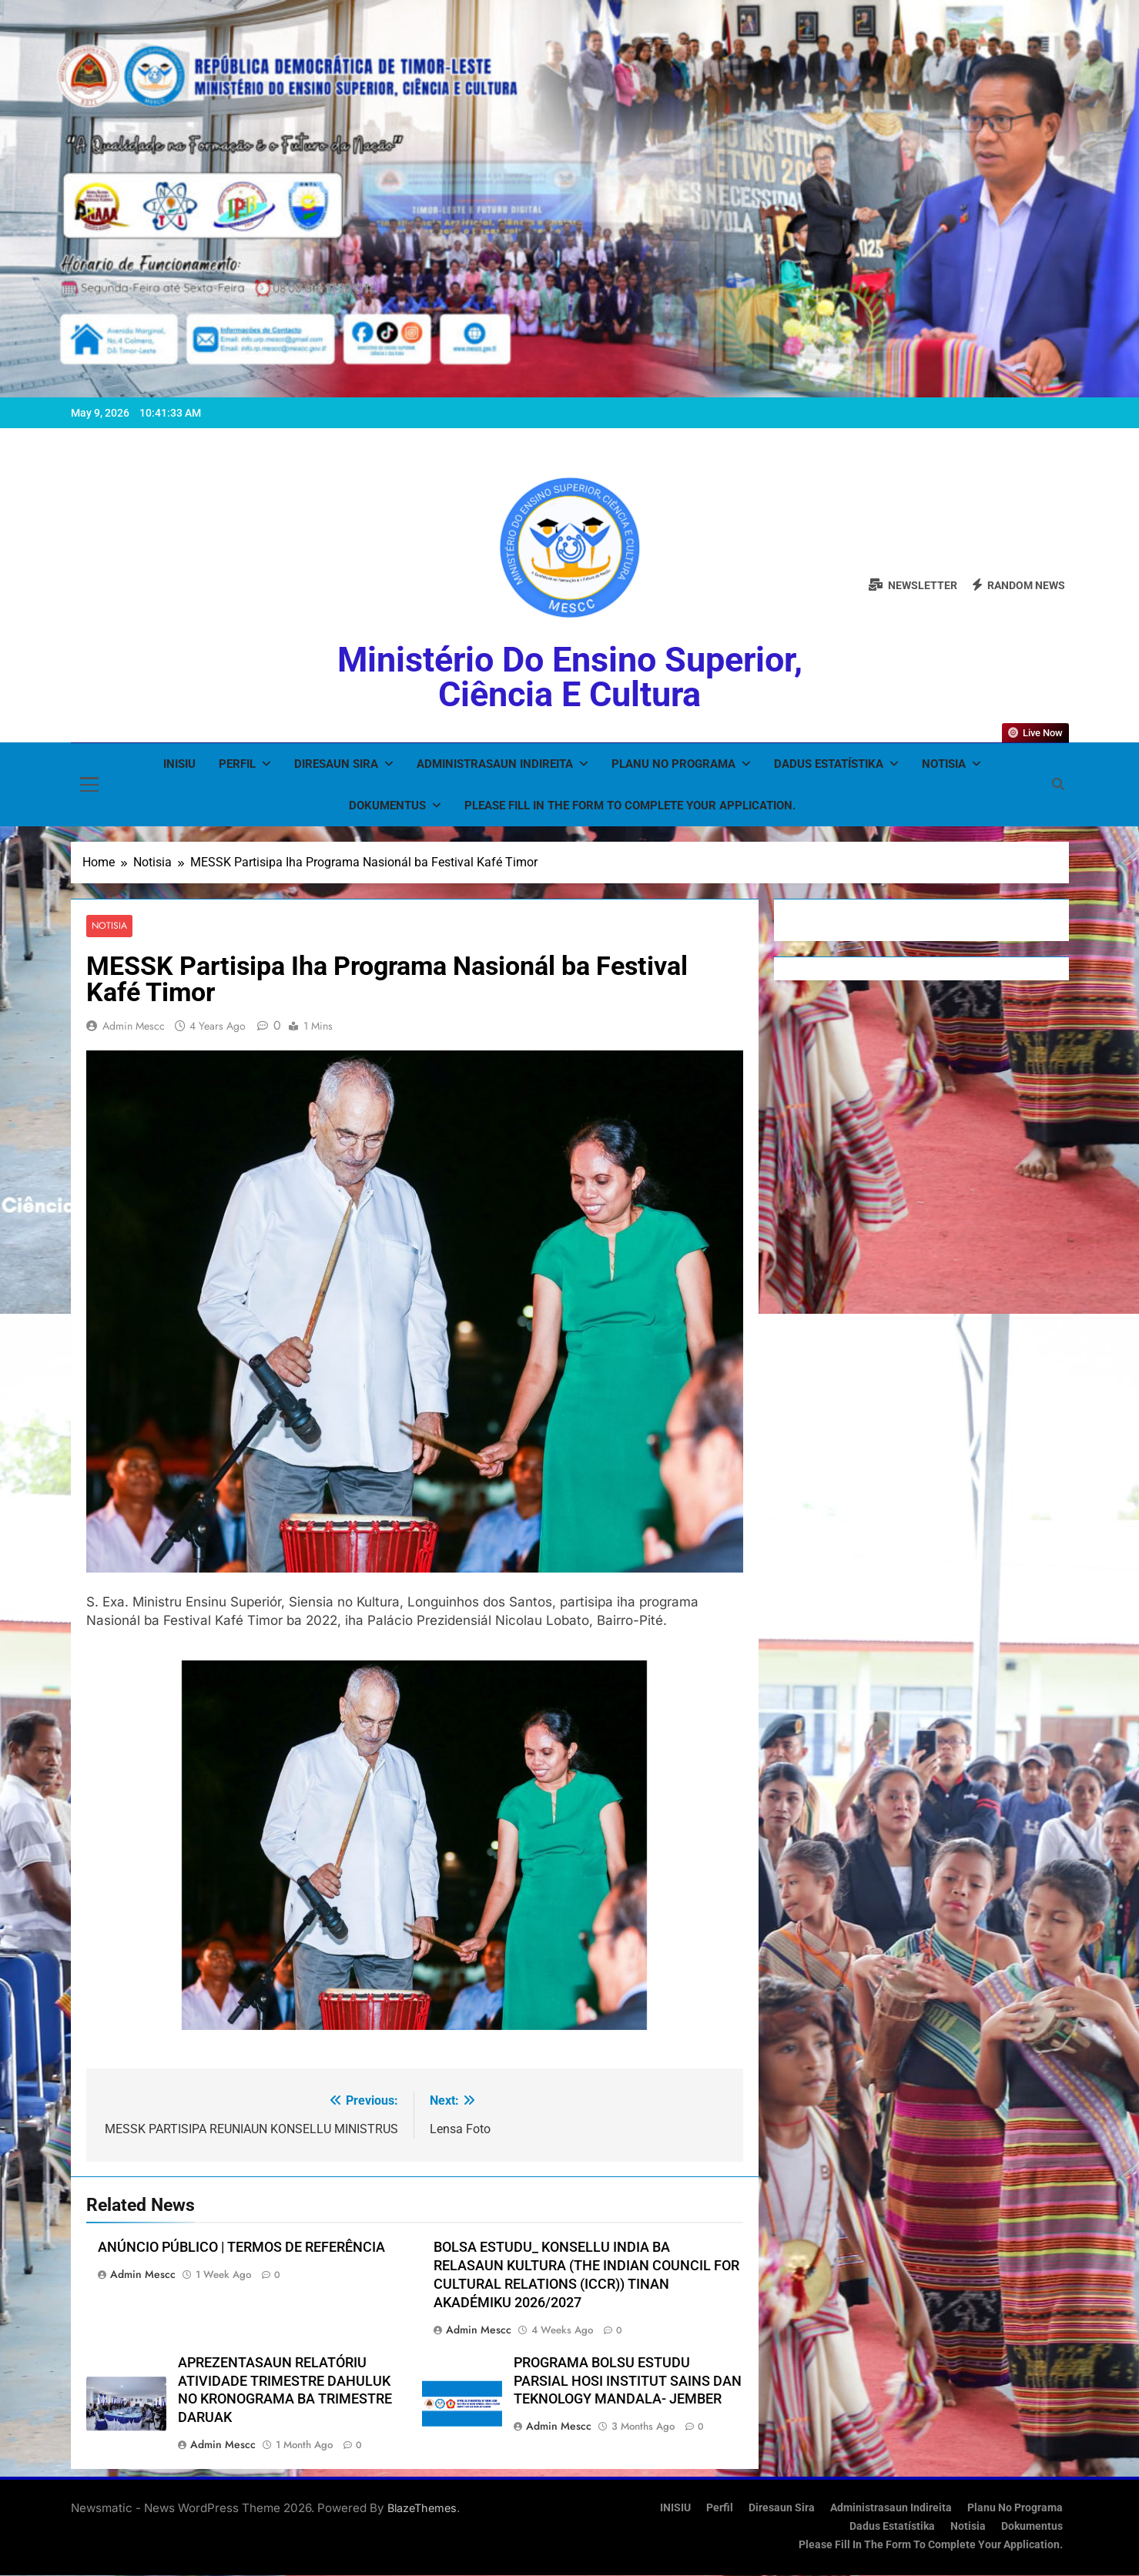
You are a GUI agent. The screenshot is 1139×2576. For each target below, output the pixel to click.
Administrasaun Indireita (495, 764)
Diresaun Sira (336, 764)
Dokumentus (387, 805)
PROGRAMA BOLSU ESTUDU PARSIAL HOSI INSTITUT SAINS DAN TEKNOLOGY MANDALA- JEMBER (628, 2381)
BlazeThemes (422, 2508)
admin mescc (133, 1025)
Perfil (237, 764)
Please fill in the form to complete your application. (630, 805)
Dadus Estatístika (828, 764)
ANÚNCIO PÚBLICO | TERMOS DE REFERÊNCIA (241, 2247)
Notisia (944, 764)
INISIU (179, 764)
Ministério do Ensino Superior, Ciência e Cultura (569, 677)
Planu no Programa (673, 764)
